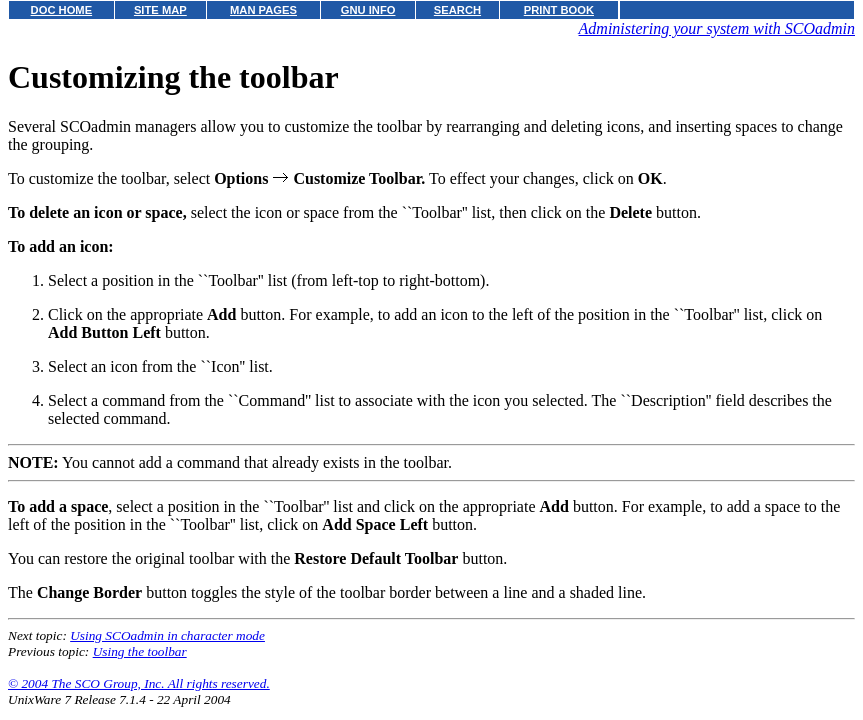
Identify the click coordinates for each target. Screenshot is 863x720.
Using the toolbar (140, 651)
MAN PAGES (263, 10)
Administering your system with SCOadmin (717, 28)
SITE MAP (160, 10)
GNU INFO (368, 10)
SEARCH (457, 10)
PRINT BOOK (559, 10)
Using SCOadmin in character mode (167, 635)
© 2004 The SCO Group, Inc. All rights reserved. (139, 683)
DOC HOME (62, 10)
